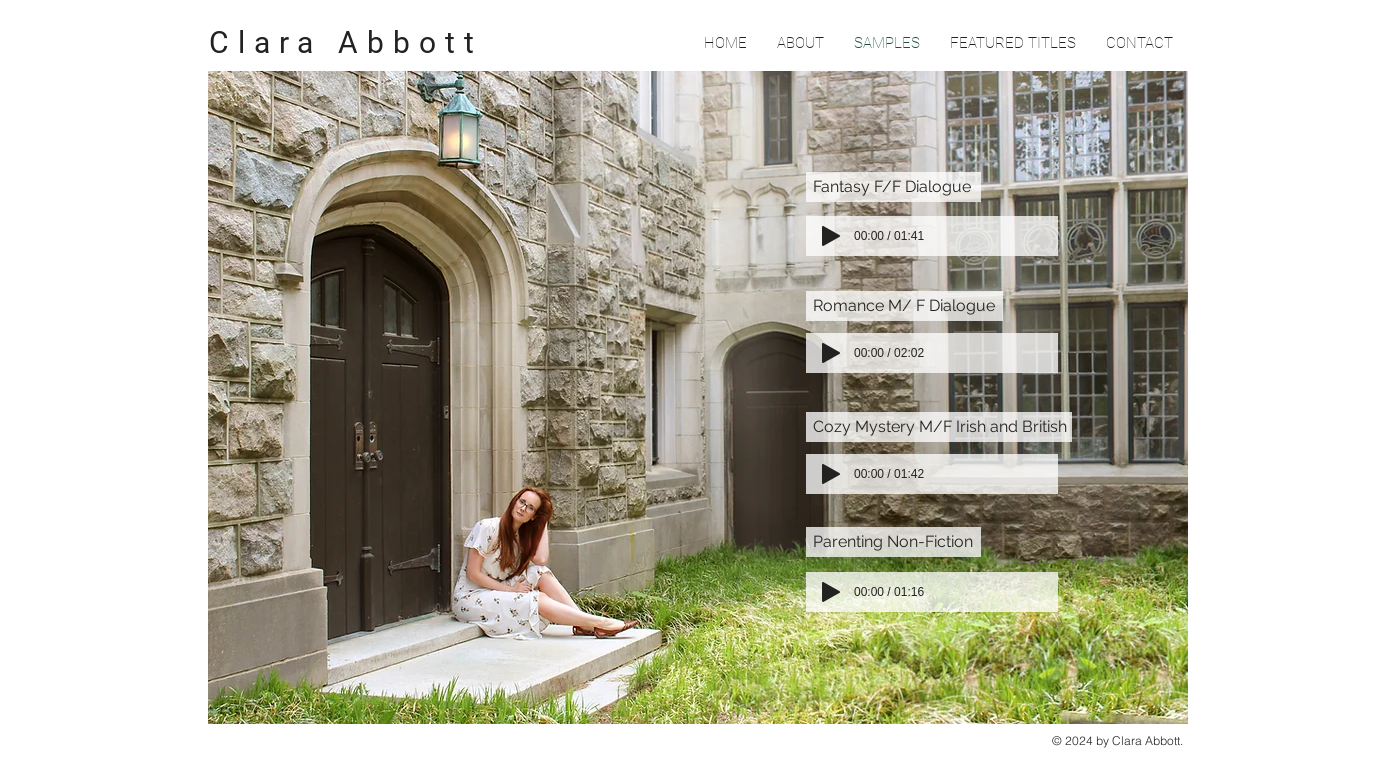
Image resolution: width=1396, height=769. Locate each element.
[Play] (831, 592)
